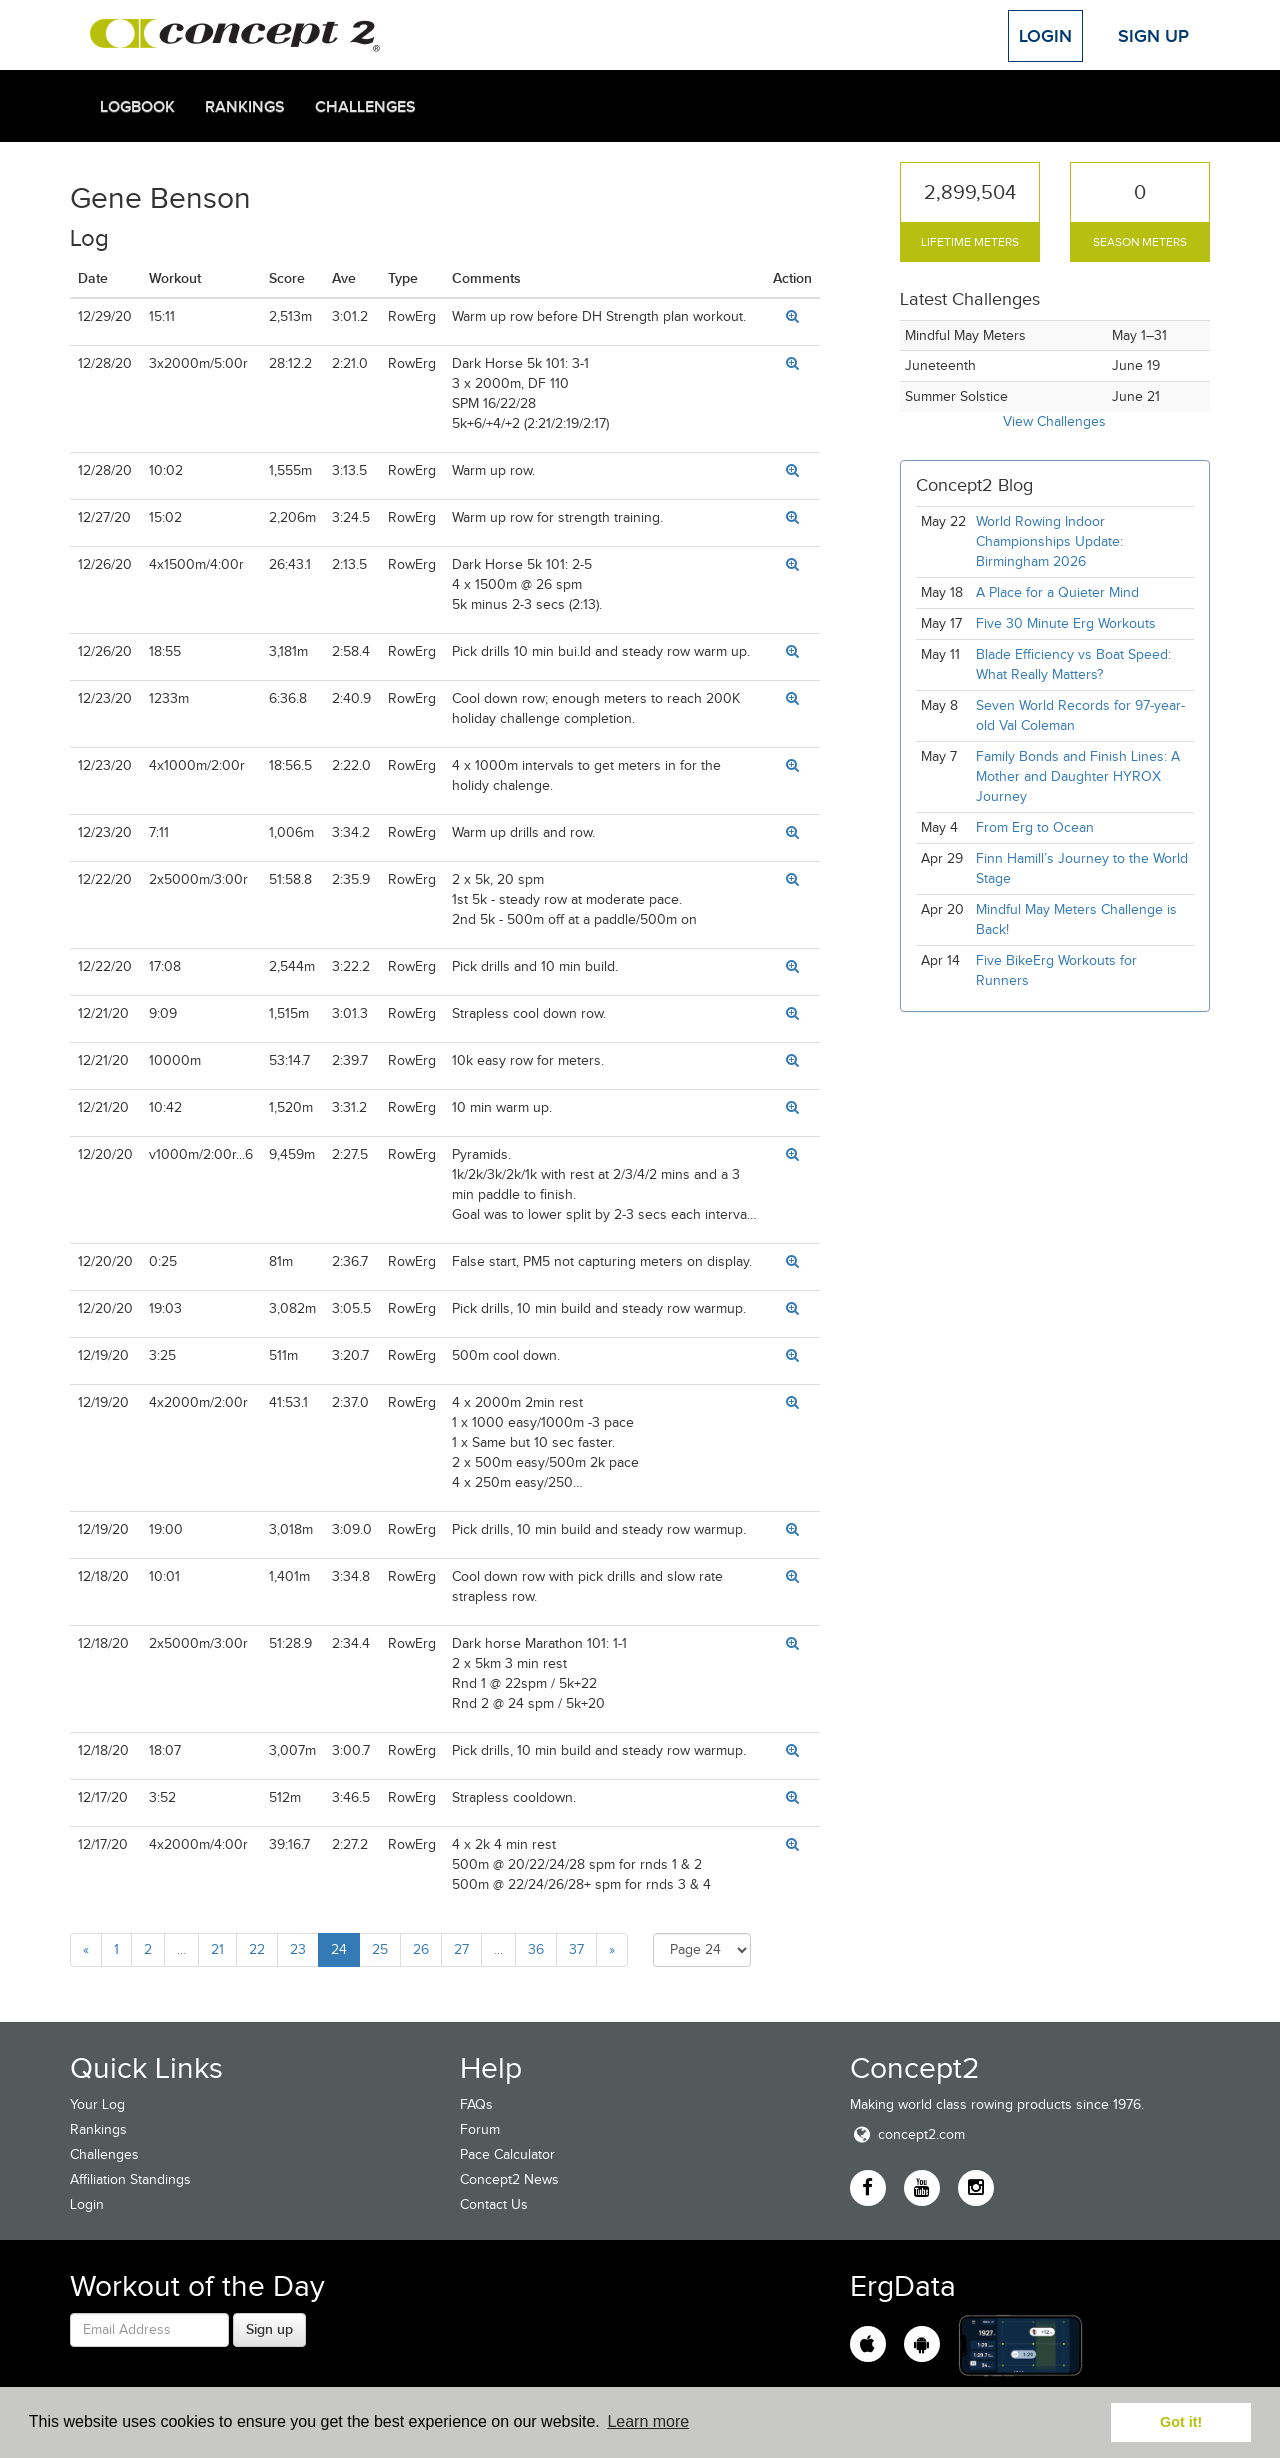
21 (217, 1949)
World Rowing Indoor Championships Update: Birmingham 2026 (1049, 541)
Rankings (245, 107)
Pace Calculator (507, 2154)
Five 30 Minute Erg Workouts (1066, 623)
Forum (480, 2129)
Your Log (97, 2104)
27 (461, 1949)
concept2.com (907, 2134)
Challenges (365, 107)
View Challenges (1054, 421)
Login (1045, 36)
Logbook (137, 107)
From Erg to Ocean (1035, 827)
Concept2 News (509, 2179)
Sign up (269, 2329)
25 (380, 1949)
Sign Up (1153, 36)
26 (421, 1949)
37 (576, 1949)
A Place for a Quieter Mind (1057, 592)
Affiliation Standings (130, 2179)
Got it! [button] (1181, 2422)
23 (298, 1949)
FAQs (476, 2104)
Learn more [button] (648, 2421)
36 (536, 1949)
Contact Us (494, 2204)
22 (257, 1949)
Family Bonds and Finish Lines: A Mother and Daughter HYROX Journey (1078, 776)
